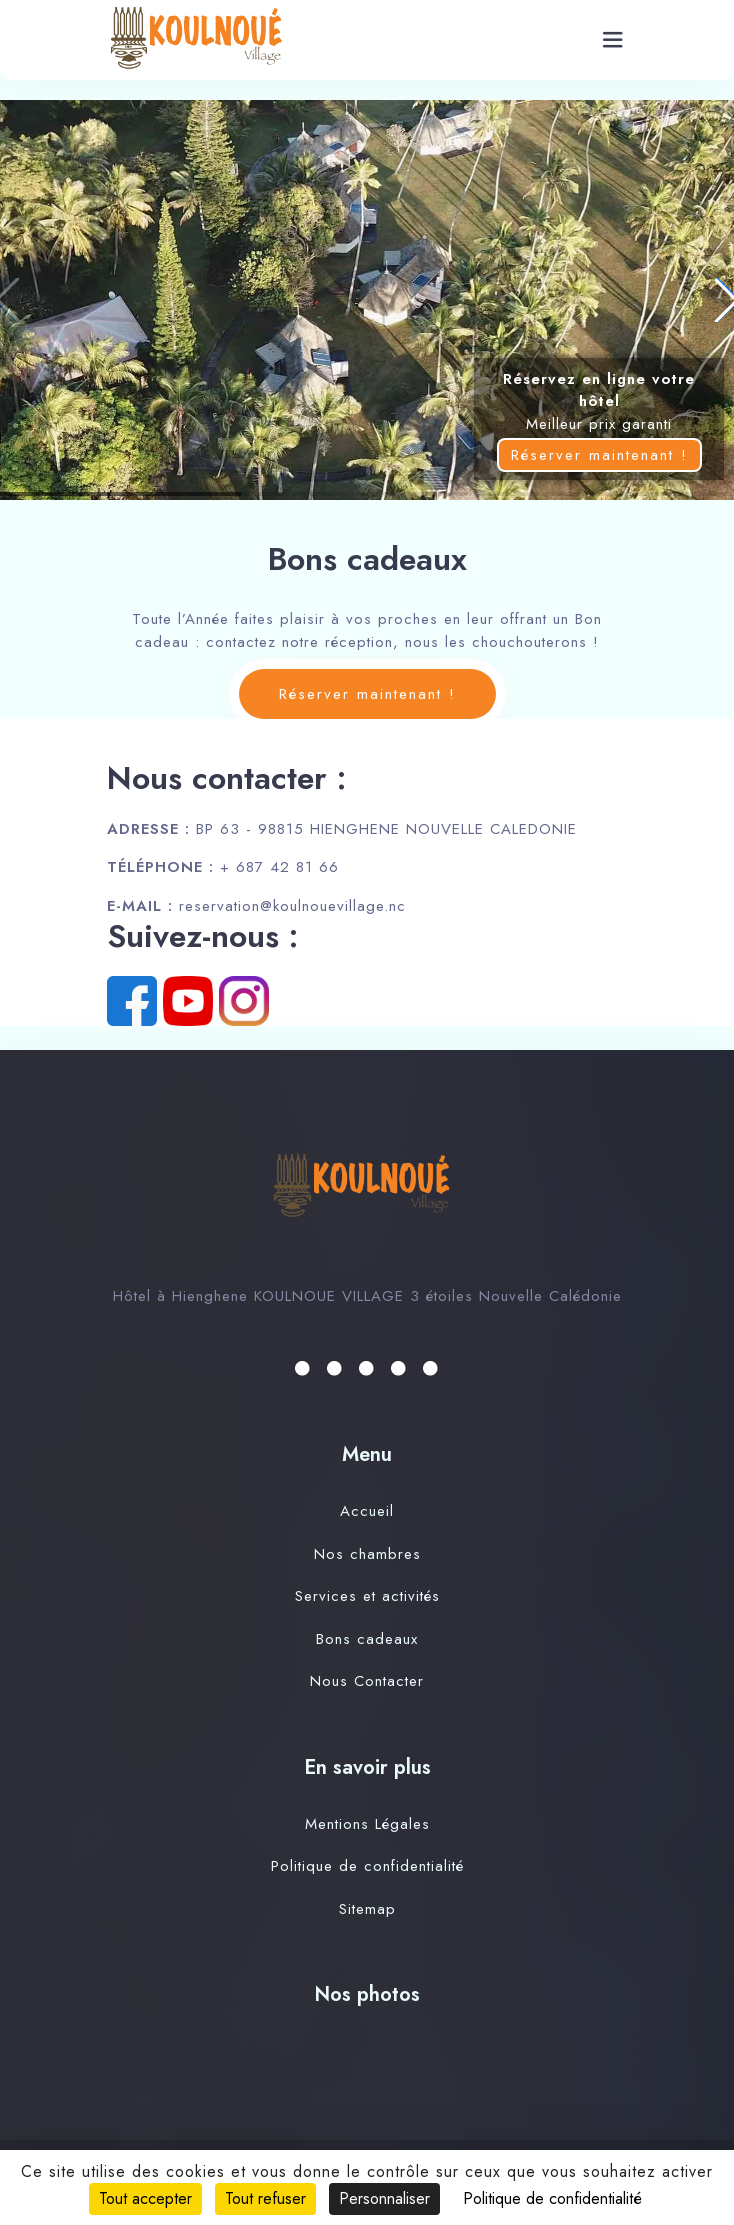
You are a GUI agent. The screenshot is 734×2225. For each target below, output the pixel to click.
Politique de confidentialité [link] (552, 2198)
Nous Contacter (367, 1681)
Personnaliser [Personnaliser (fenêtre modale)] (384, 2198)
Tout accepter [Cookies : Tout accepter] (145, 2198)
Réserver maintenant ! (599, 455)
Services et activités (367, 1596)
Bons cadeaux (367, 1639)
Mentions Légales (367, 1824)
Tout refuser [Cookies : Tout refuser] (265, 2198)
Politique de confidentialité (367, 1866)
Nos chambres (367, 1554)
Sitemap (367, 1909)
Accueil (367, 1511)
